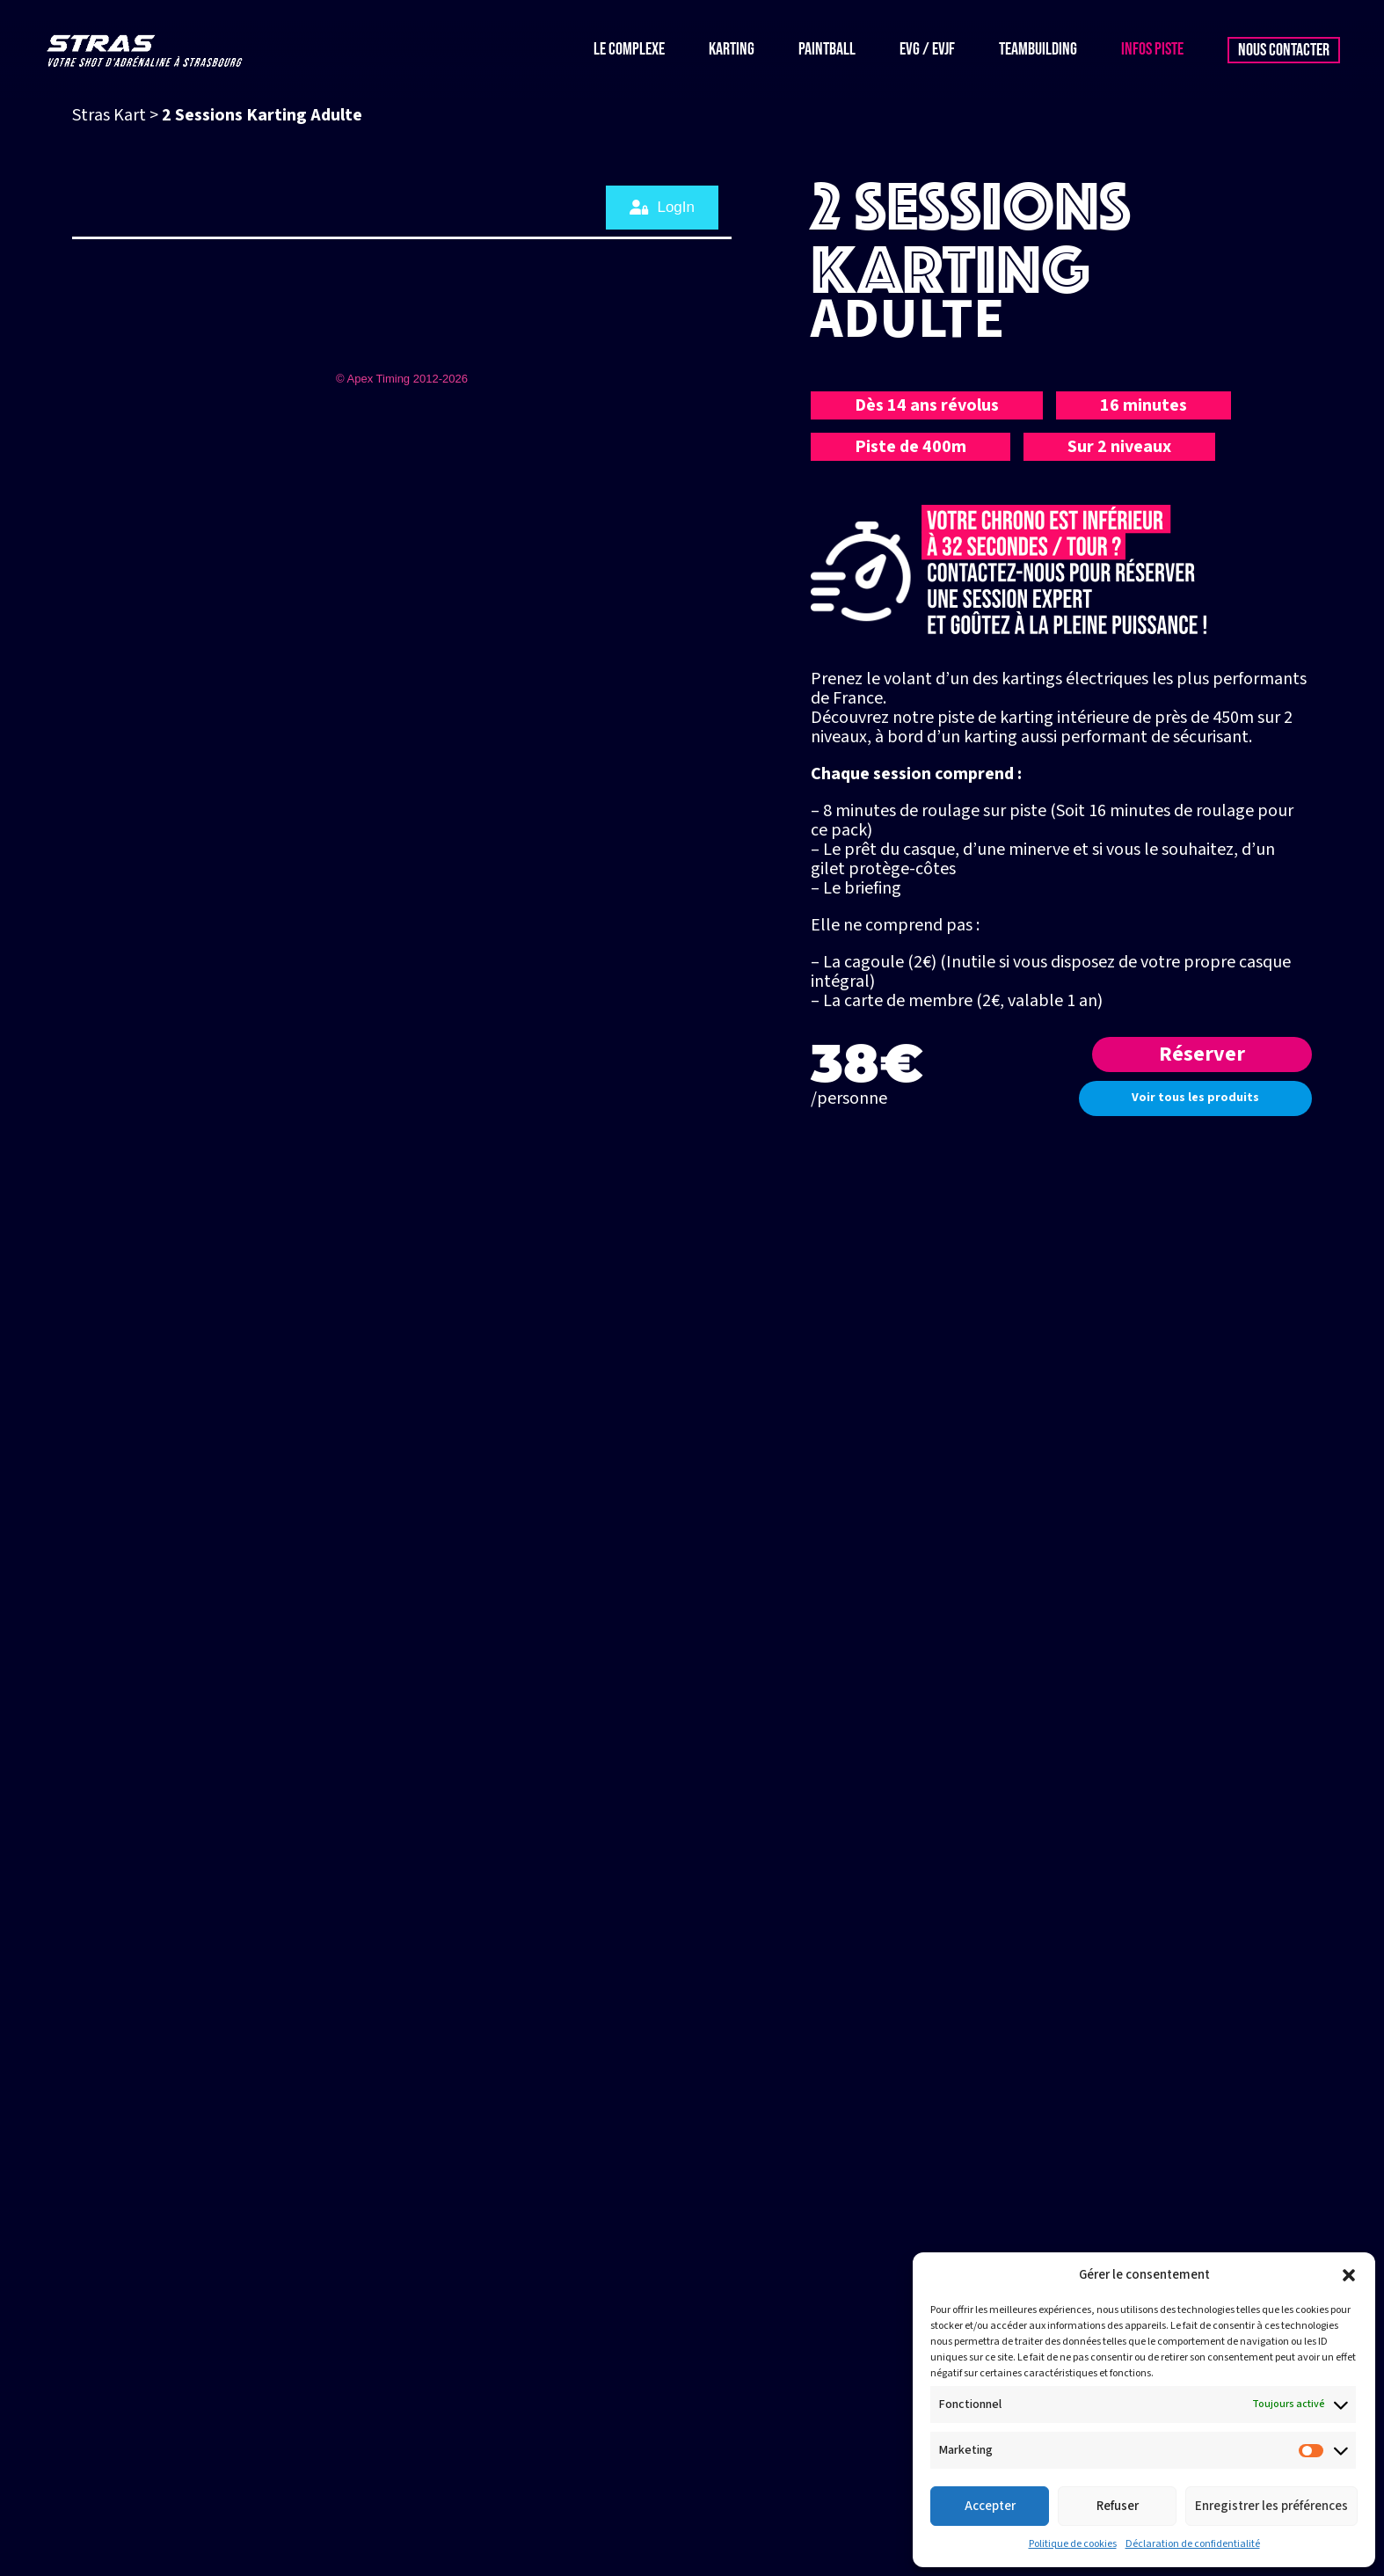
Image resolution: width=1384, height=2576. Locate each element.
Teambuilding (1038, 49)
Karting (731, 49)
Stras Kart (109, 115)
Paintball (827, 49)
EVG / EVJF (927, 49)
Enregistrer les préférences (1271, 2506)
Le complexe (629, 49)
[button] (1349, 2275)
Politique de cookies (1073, 2543)
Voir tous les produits (1195, 1097)
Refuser (1117, 2506)
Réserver (1202, 1054)
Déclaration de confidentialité (1192, 2543)
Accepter (990, 2506)
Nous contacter (1283, 50)
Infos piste (1152, 49)
